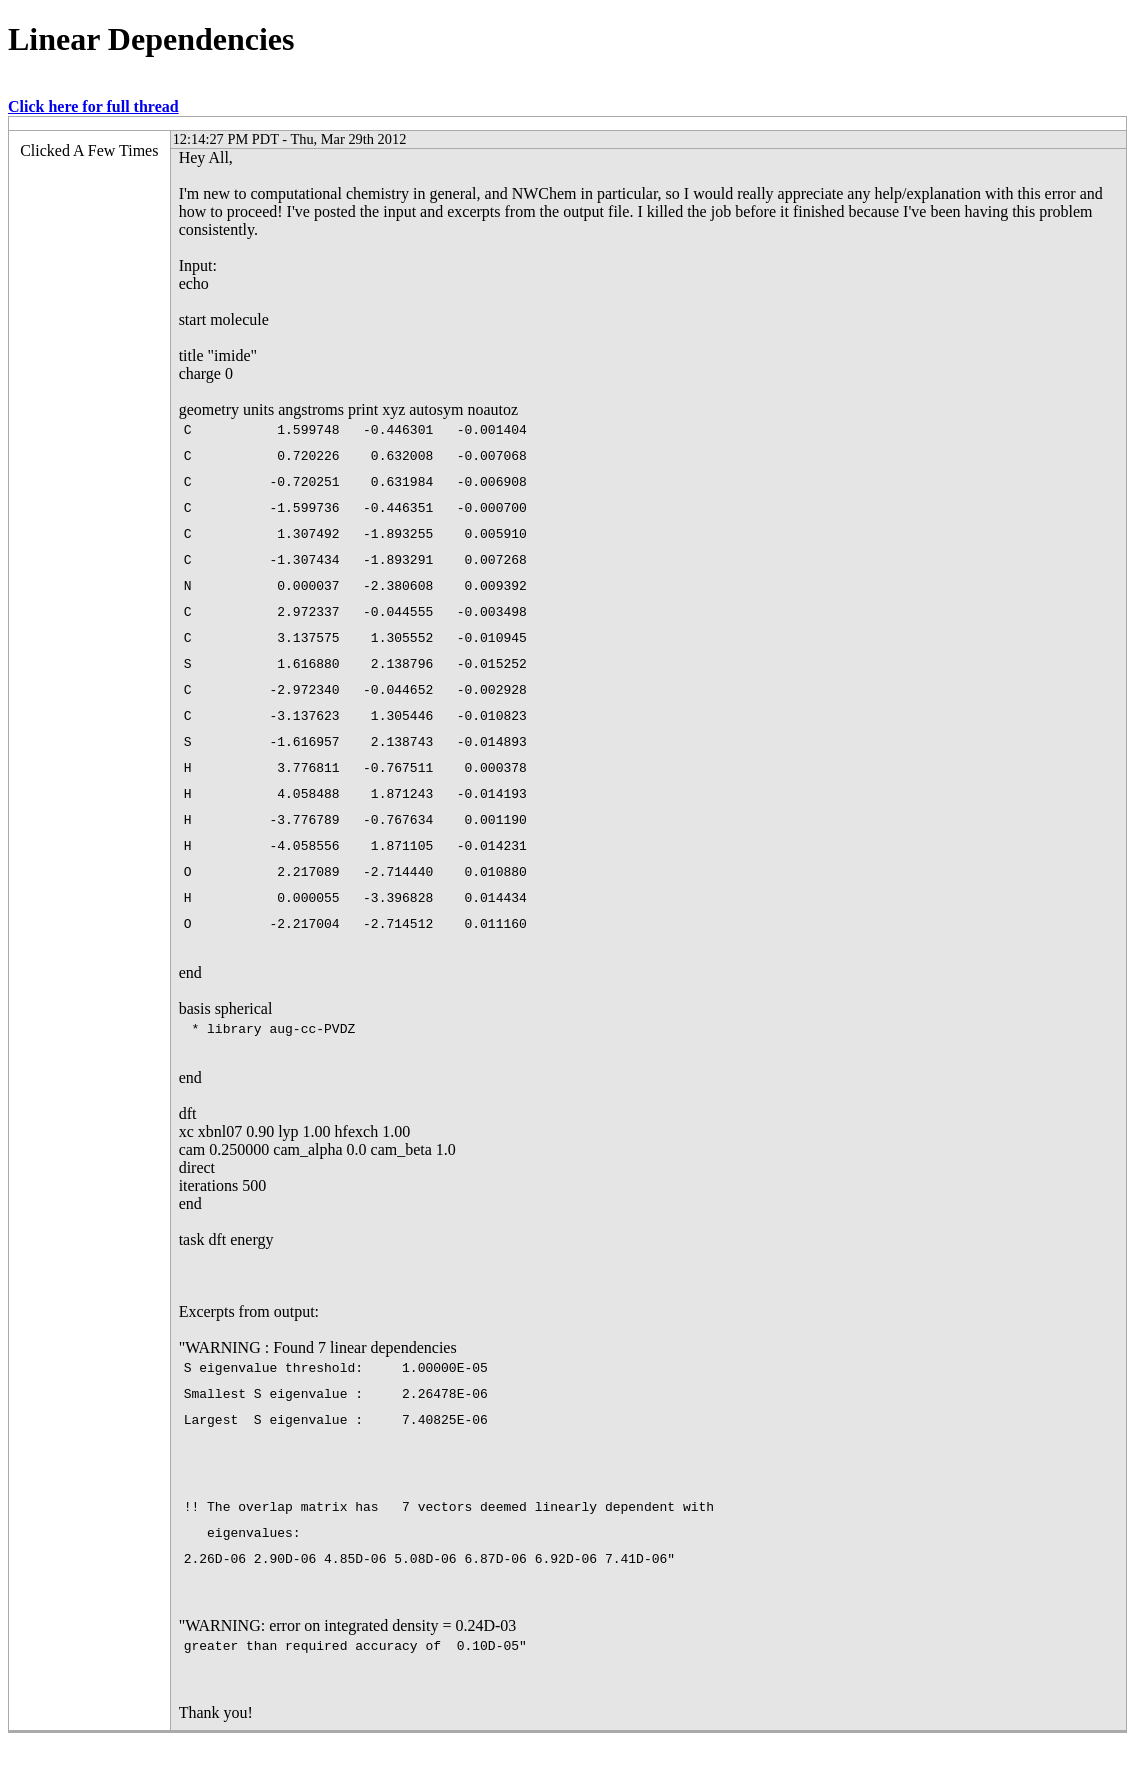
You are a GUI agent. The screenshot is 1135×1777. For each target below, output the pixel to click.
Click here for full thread (93, 106)
